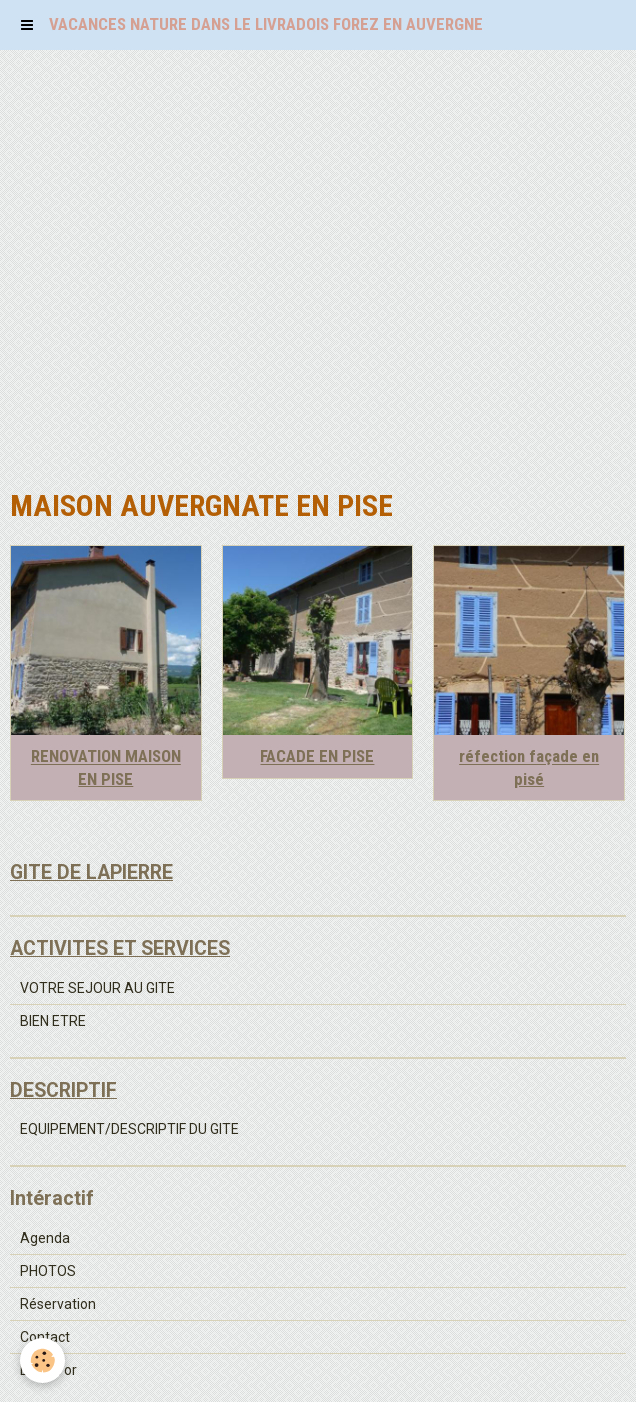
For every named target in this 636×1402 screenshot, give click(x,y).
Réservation (58, 1304)
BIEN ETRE (53, 1021)
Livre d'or (48, 1370)
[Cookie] (42, 1360)
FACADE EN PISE (317, 757)
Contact (45, 1337)
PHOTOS (48, 1271)
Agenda (45, 1238)
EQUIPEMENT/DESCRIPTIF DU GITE (129, 1129)
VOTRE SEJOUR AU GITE (97, 988)
